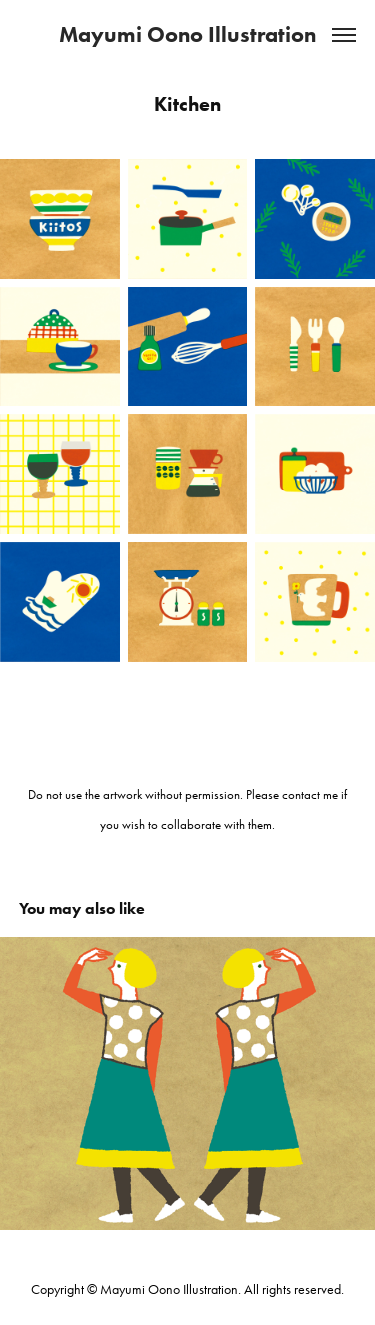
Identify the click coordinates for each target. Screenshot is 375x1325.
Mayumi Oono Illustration (187, 34)
